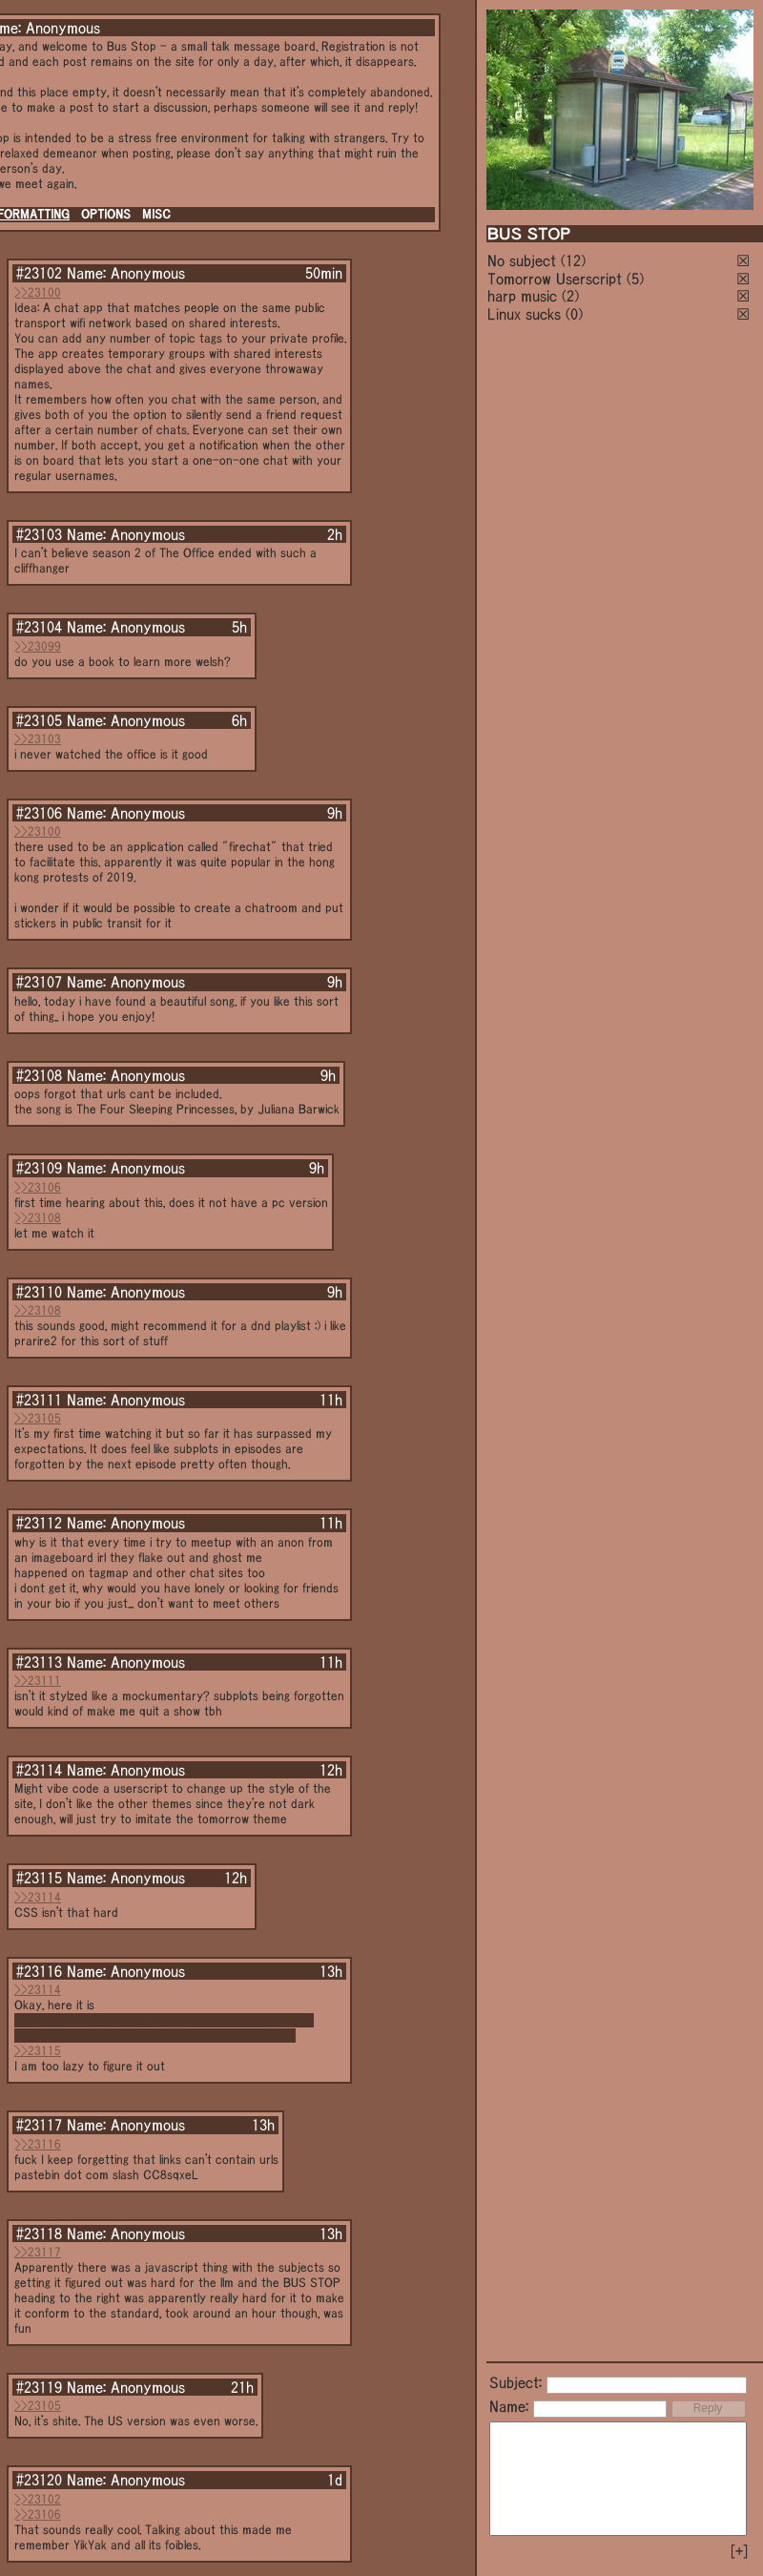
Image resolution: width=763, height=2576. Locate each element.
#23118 (39, 2233)
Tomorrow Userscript (554, 278)
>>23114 (37, 1897)
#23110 (39, 1291)
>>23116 (37, 2144)
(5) (635, 278)
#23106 (39, 813)
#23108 (39, 1075)
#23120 (39, 2479)
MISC (156, 214)
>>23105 (37, 1418)
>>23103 (37, 739)
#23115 (39, 1877)
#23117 (39, 2124)
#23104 (39, 626)
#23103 (39, 534)
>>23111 (37, 1680)
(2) (570, 295)
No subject (524, 260)
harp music (522, 295)
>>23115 (37, 2051)
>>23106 (37, 1187)
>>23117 (37, 2252)
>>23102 (37, 2499)
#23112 (39, 1522)
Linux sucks (524, 314)
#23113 (39, 1662)
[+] (739, 2551)
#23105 (39, 720)
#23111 (39, 1399)
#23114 (39, 1769)
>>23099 (37, 646)
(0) (574, 314)
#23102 (39, 272)
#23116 (39, 1971)
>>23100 (37, 292)
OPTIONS (106, 214)
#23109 (39, 1167)
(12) (573, 260)
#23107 (39, 981)
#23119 (39, 2387)
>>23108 (37, 1218)
